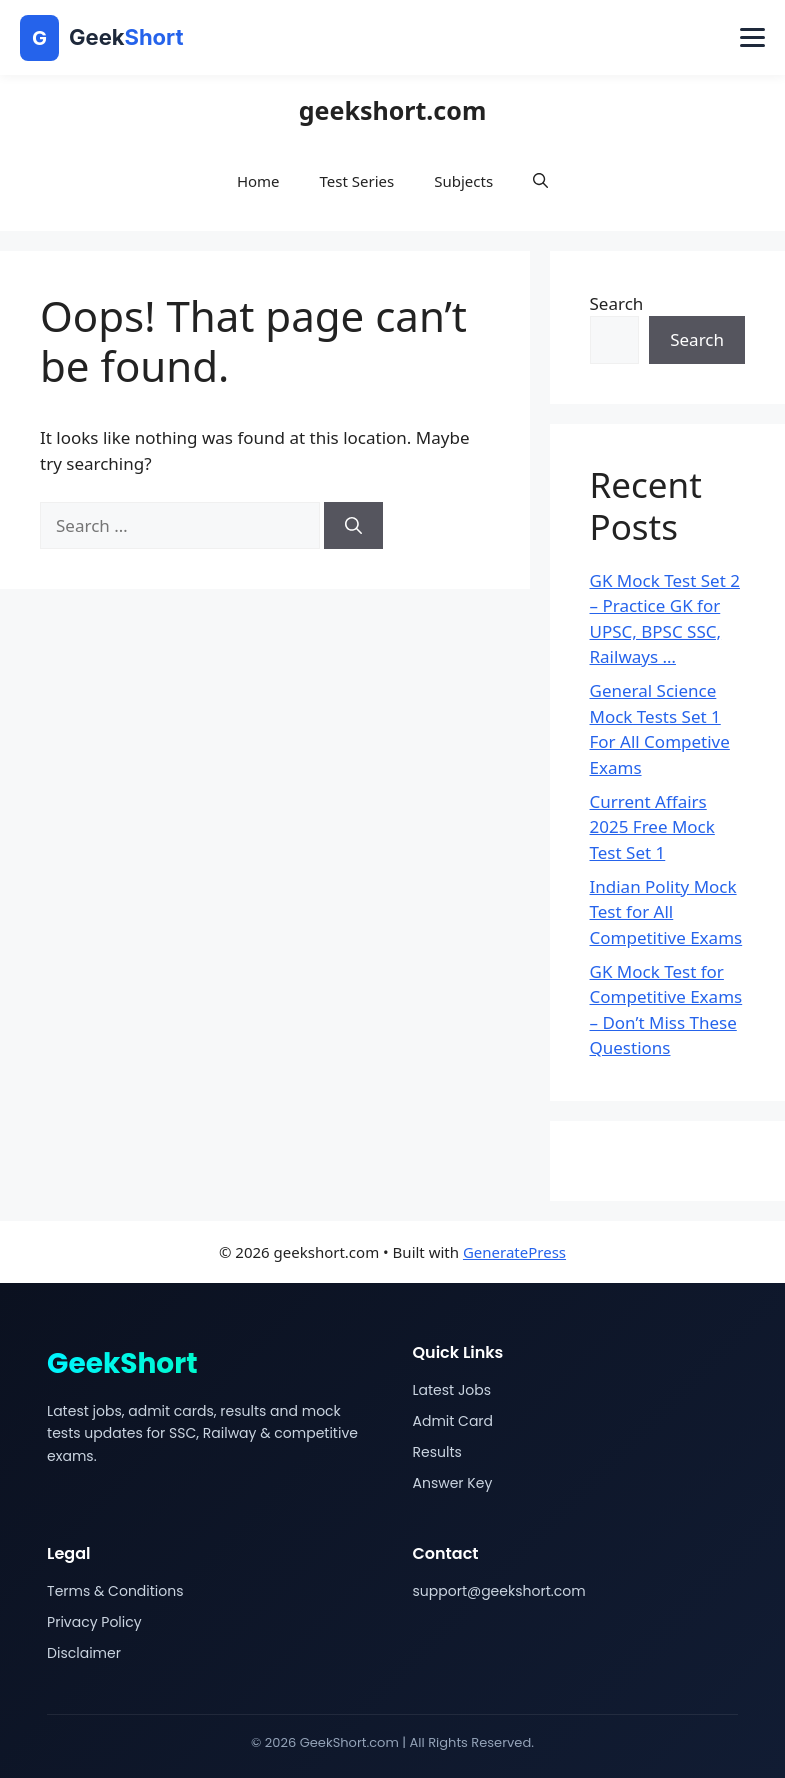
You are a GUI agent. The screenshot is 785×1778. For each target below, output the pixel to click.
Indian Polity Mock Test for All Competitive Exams (666, 912)
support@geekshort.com (499, 1591)
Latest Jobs (452, 1390)
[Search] (353, 526)
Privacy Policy (94, 1622)
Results (437, 1452)
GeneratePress (514, 1252)
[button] (540, 181)
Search (617, 303)
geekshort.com (393, 110)
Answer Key (453, 1483)
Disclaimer (84, 1653)
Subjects (463, 181)
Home (258, 181)
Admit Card (453, 1421)
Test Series (357, 181)
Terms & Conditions (115, 1591)
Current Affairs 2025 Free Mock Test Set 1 (652, 827)
